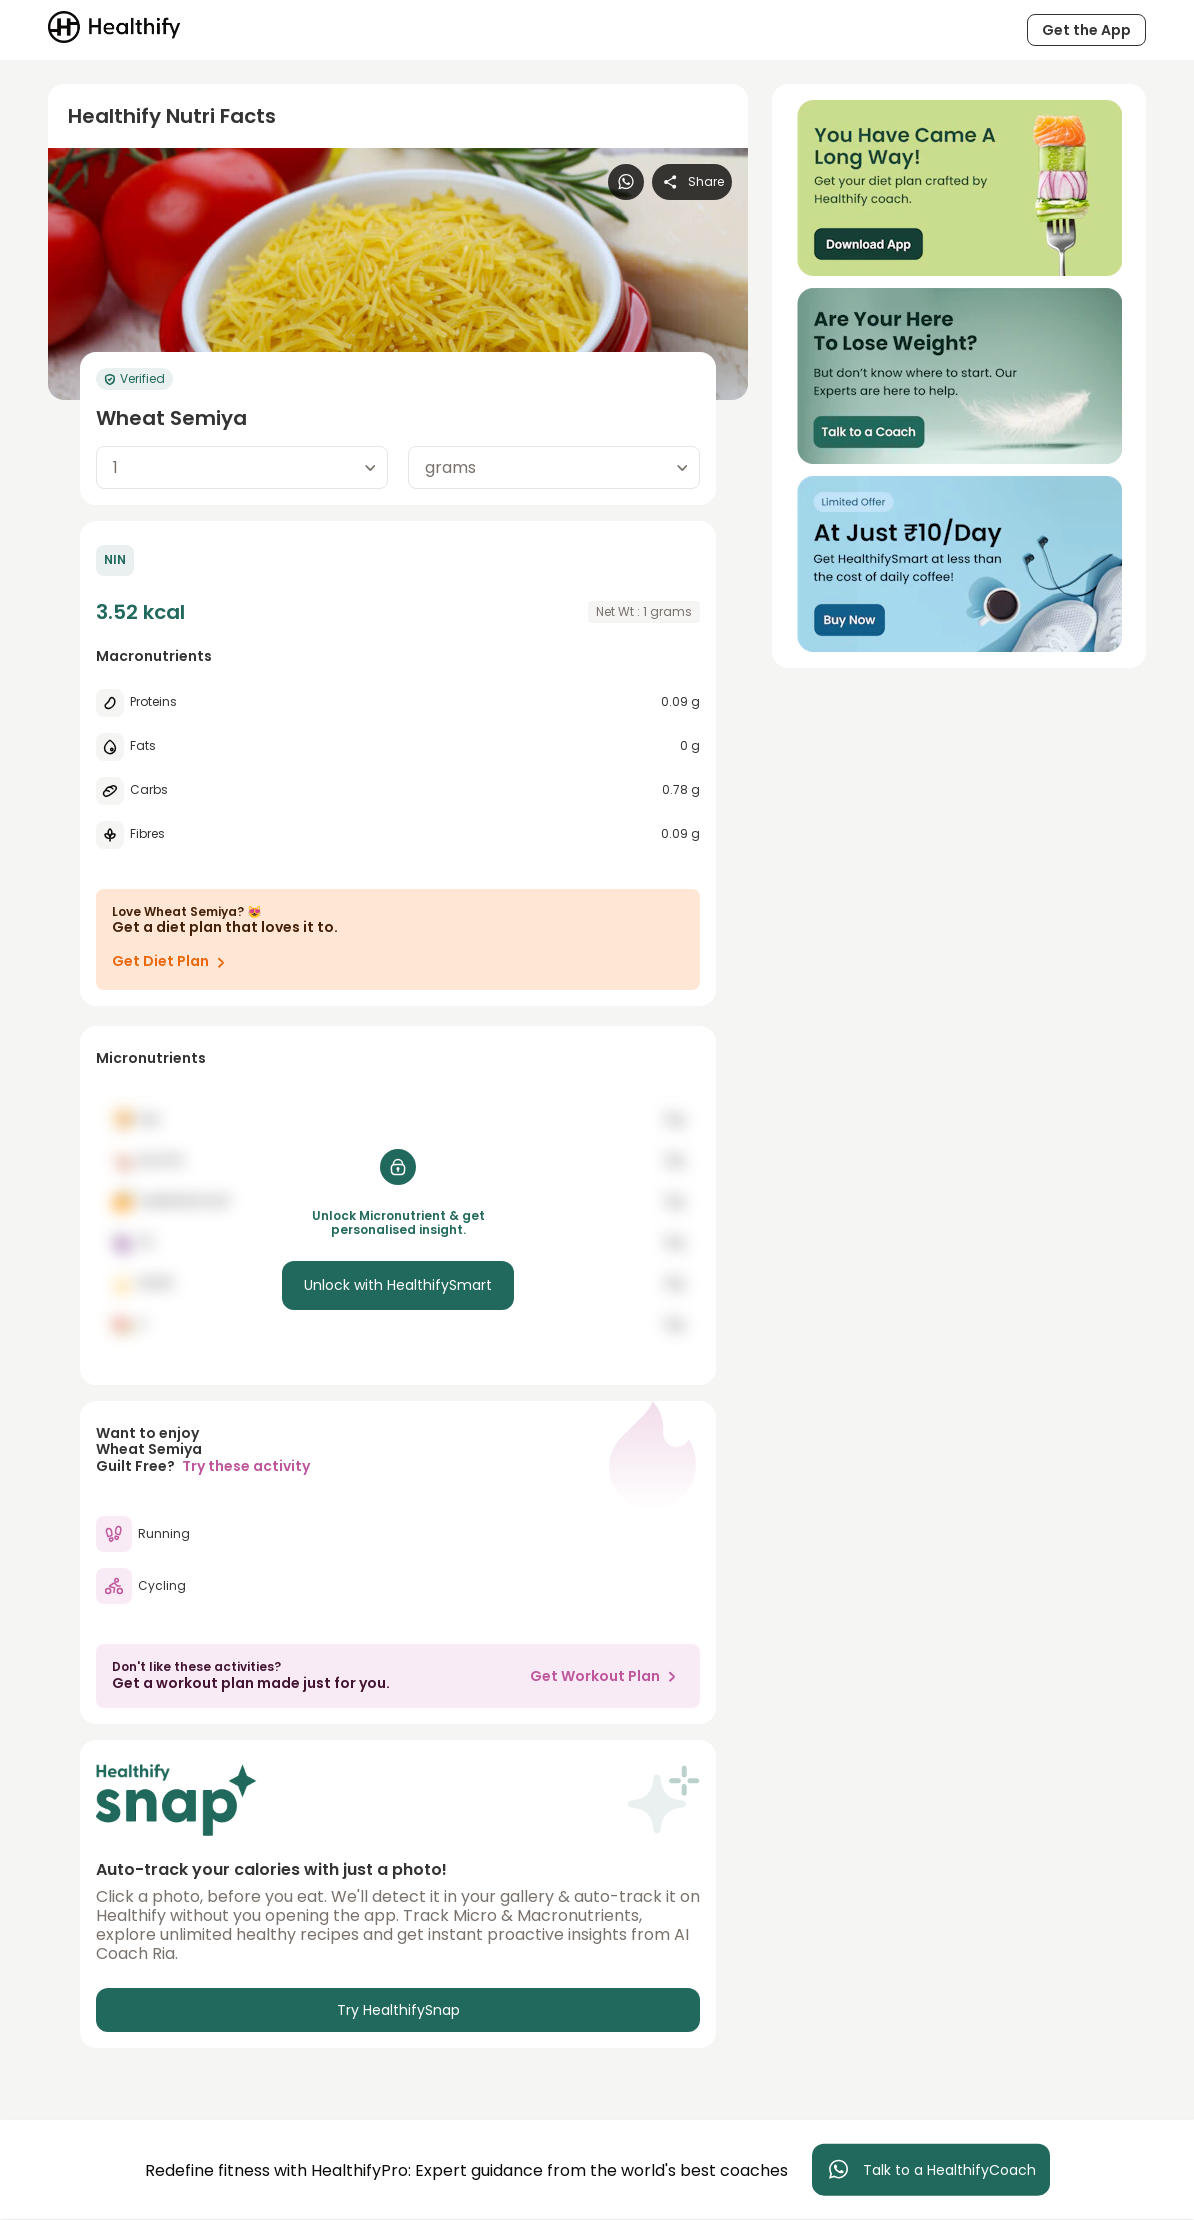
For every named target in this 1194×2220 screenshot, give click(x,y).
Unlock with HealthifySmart (398, 1285)
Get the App (1086, 30)
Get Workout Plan (607, 1676)
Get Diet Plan (172, 962)
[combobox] (242, 467)
